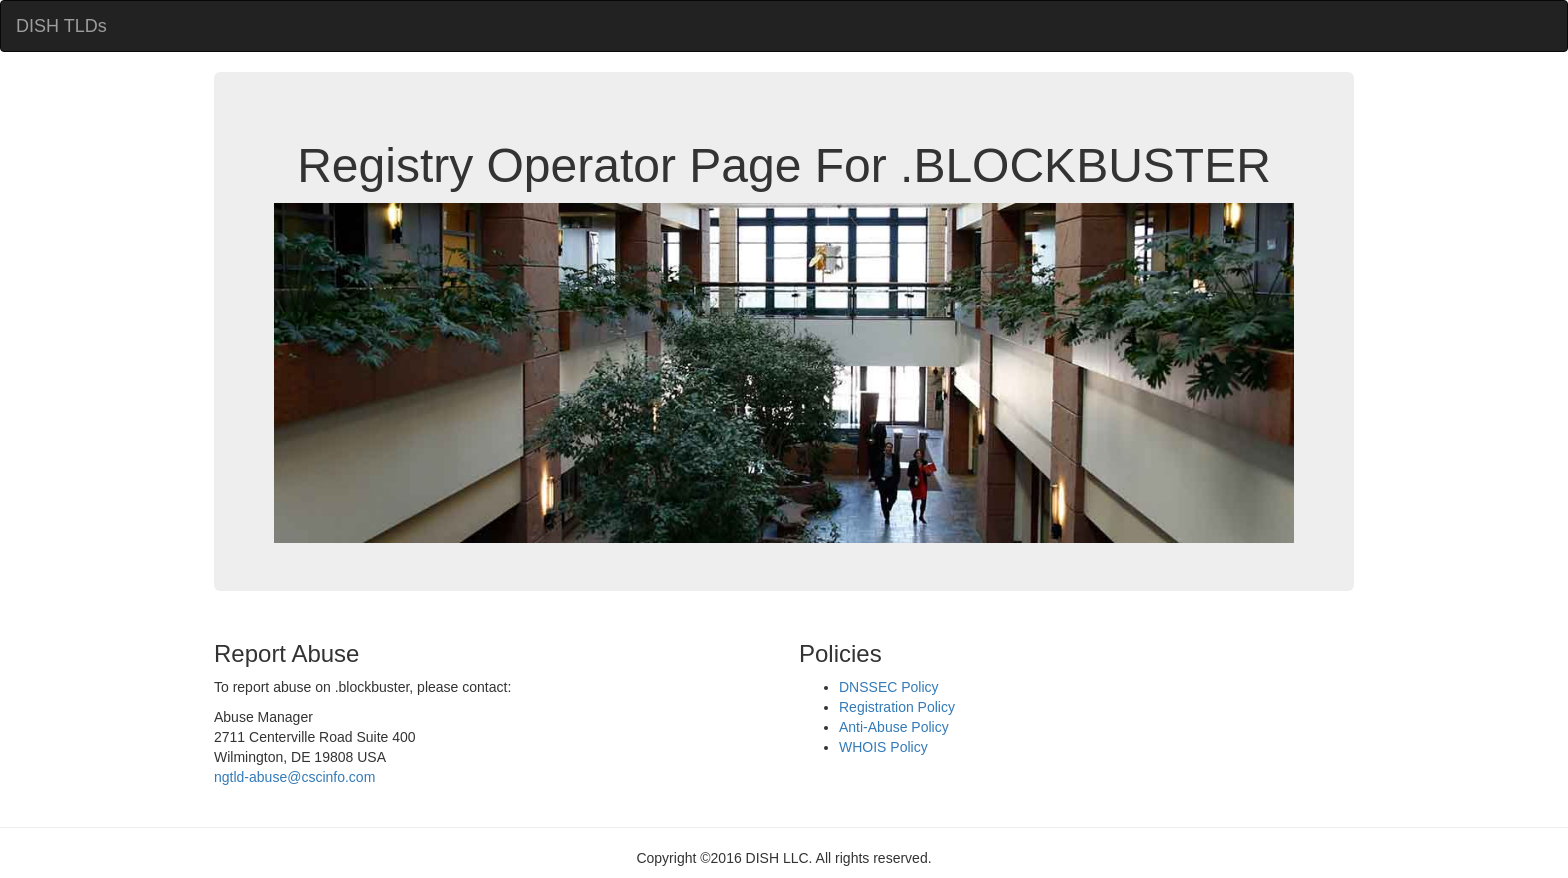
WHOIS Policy (883, 747)
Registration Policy (897, 707)
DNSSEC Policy (889, 687)
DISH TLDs (61, 26)
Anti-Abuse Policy (894, 727)
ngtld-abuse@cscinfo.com (294, 777)
